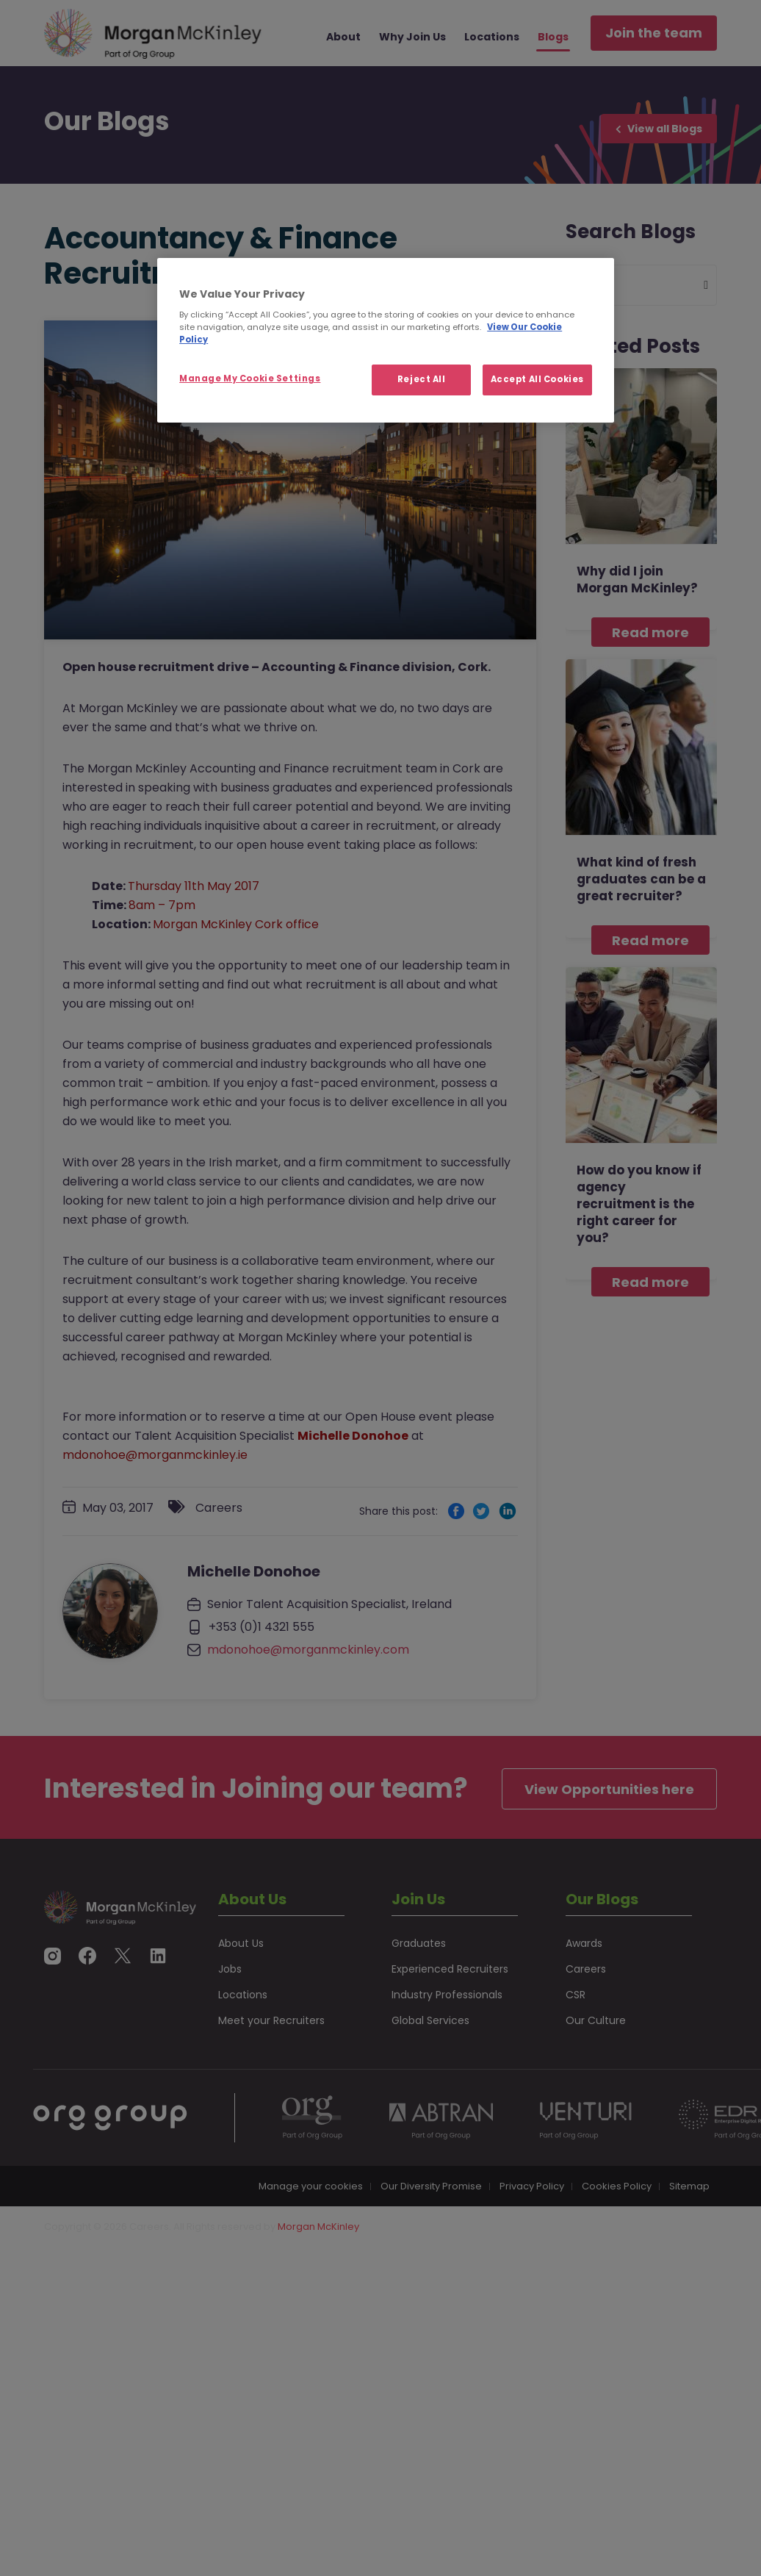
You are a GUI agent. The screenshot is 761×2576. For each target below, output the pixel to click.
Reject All (421, 379)
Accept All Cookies (537, 379)
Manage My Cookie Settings (249, 378)
